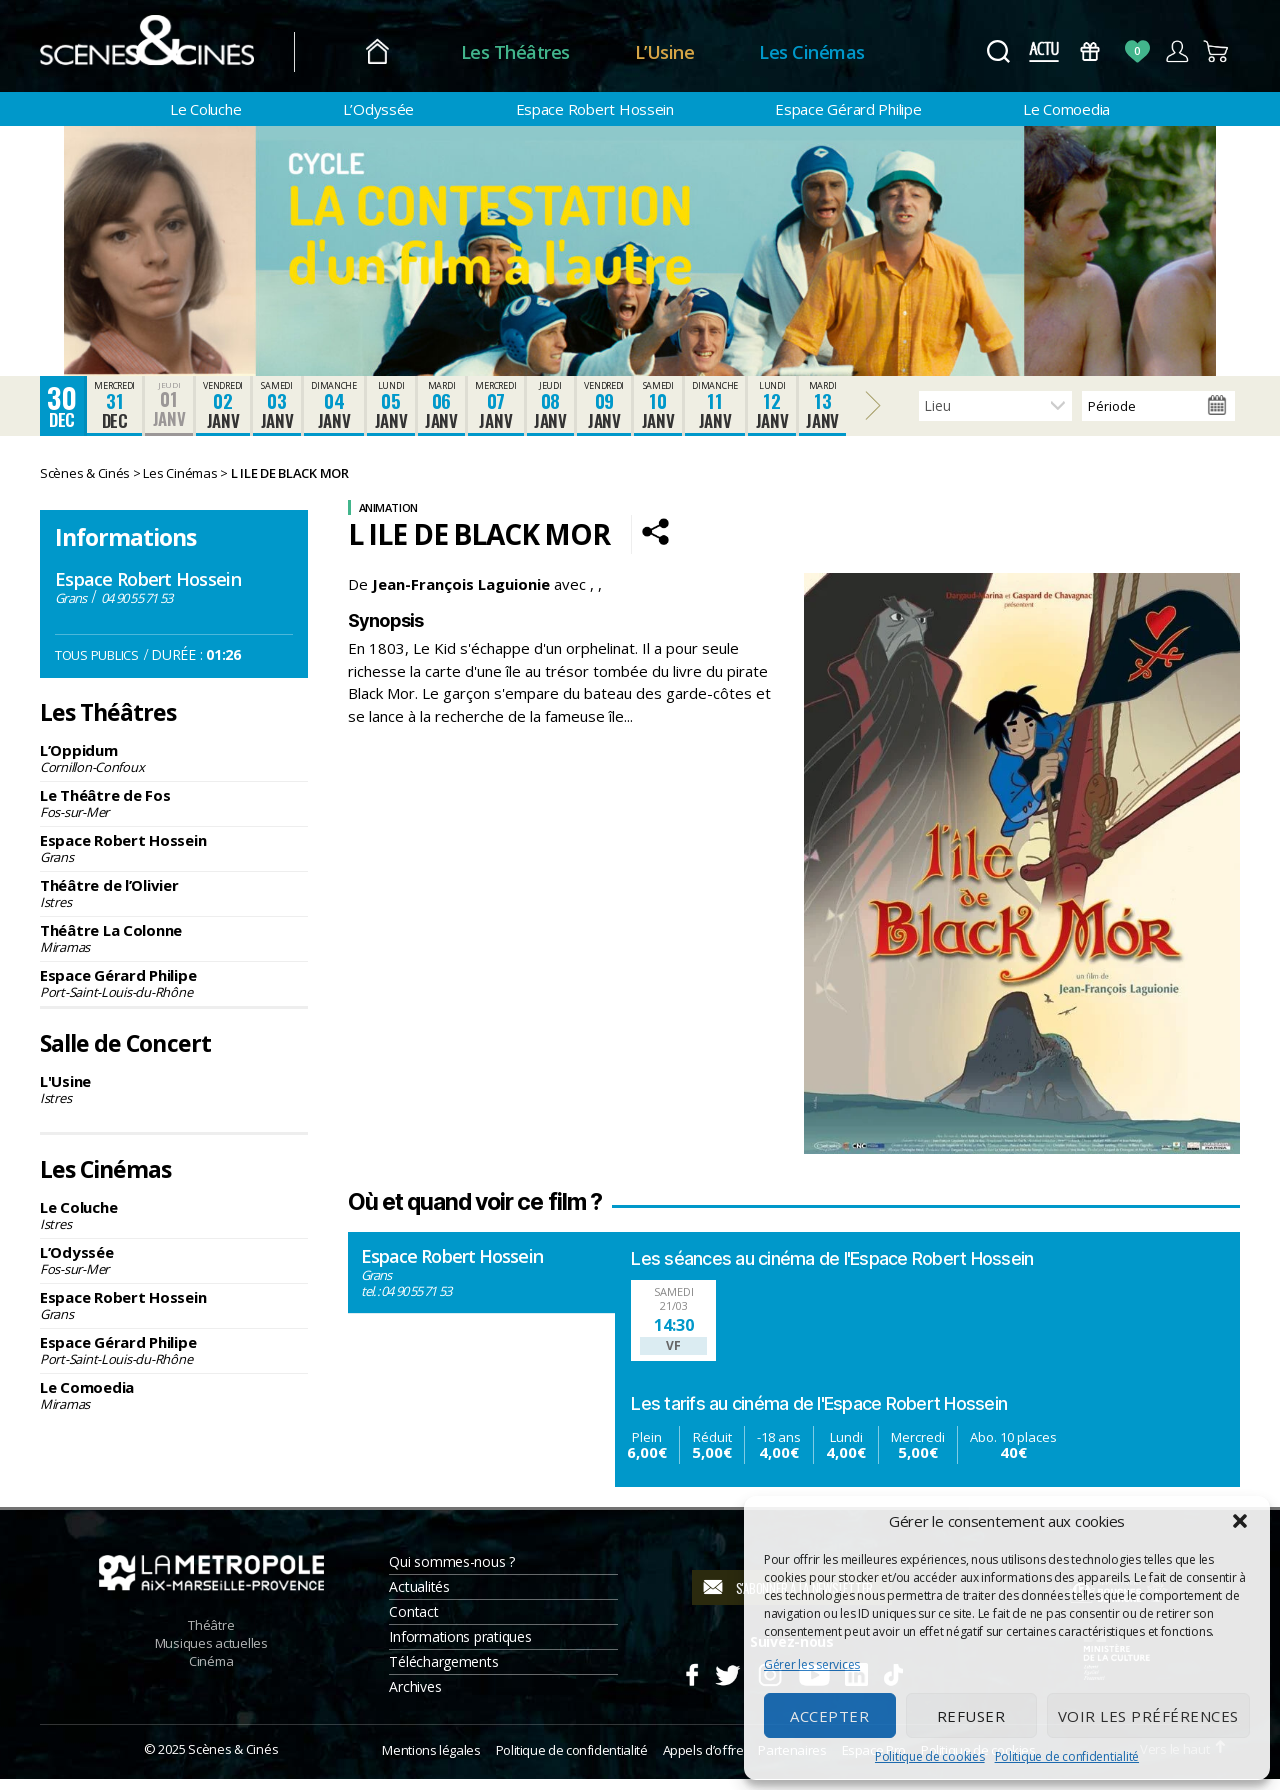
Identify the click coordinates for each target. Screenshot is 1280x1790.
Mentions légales (431, 1760)
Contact (413, 1621)
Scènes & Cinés (233, 1759)
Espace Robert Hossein (595, 109)
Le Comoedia (1066, 109)
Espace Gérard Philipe (848, 109)
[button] (1240, 1521)
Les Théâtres (526, 52)
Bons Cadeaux (1090, 51)
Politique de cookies (930, 1756)
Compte (1176, 51)
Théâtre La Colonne (174, 949)
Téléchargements (443, 1671)
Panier (1216, 51)
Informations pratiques (460, 1646)
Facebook (691, 1682)
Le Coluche (205, 109)
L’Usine (676, 52)
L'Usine (174, 1099)
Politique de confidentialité (1067, 1756)
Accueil (388, 52)
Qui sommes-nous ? (451, 1571)
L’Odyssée (379, 109)
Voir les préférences (1148, 1716)
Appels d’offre (703, 1760)
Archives (415, 1696)
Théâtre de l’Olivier (174, 904)
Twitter (726, 1682)
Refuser (971, 1716)
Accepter (829, 1716)
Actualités (419, 1596)
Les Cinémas (824, 52)
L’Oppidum (174, 769)
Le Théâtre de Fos (174, 814)
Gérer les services (812, 1664)
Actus (1043, 51)
